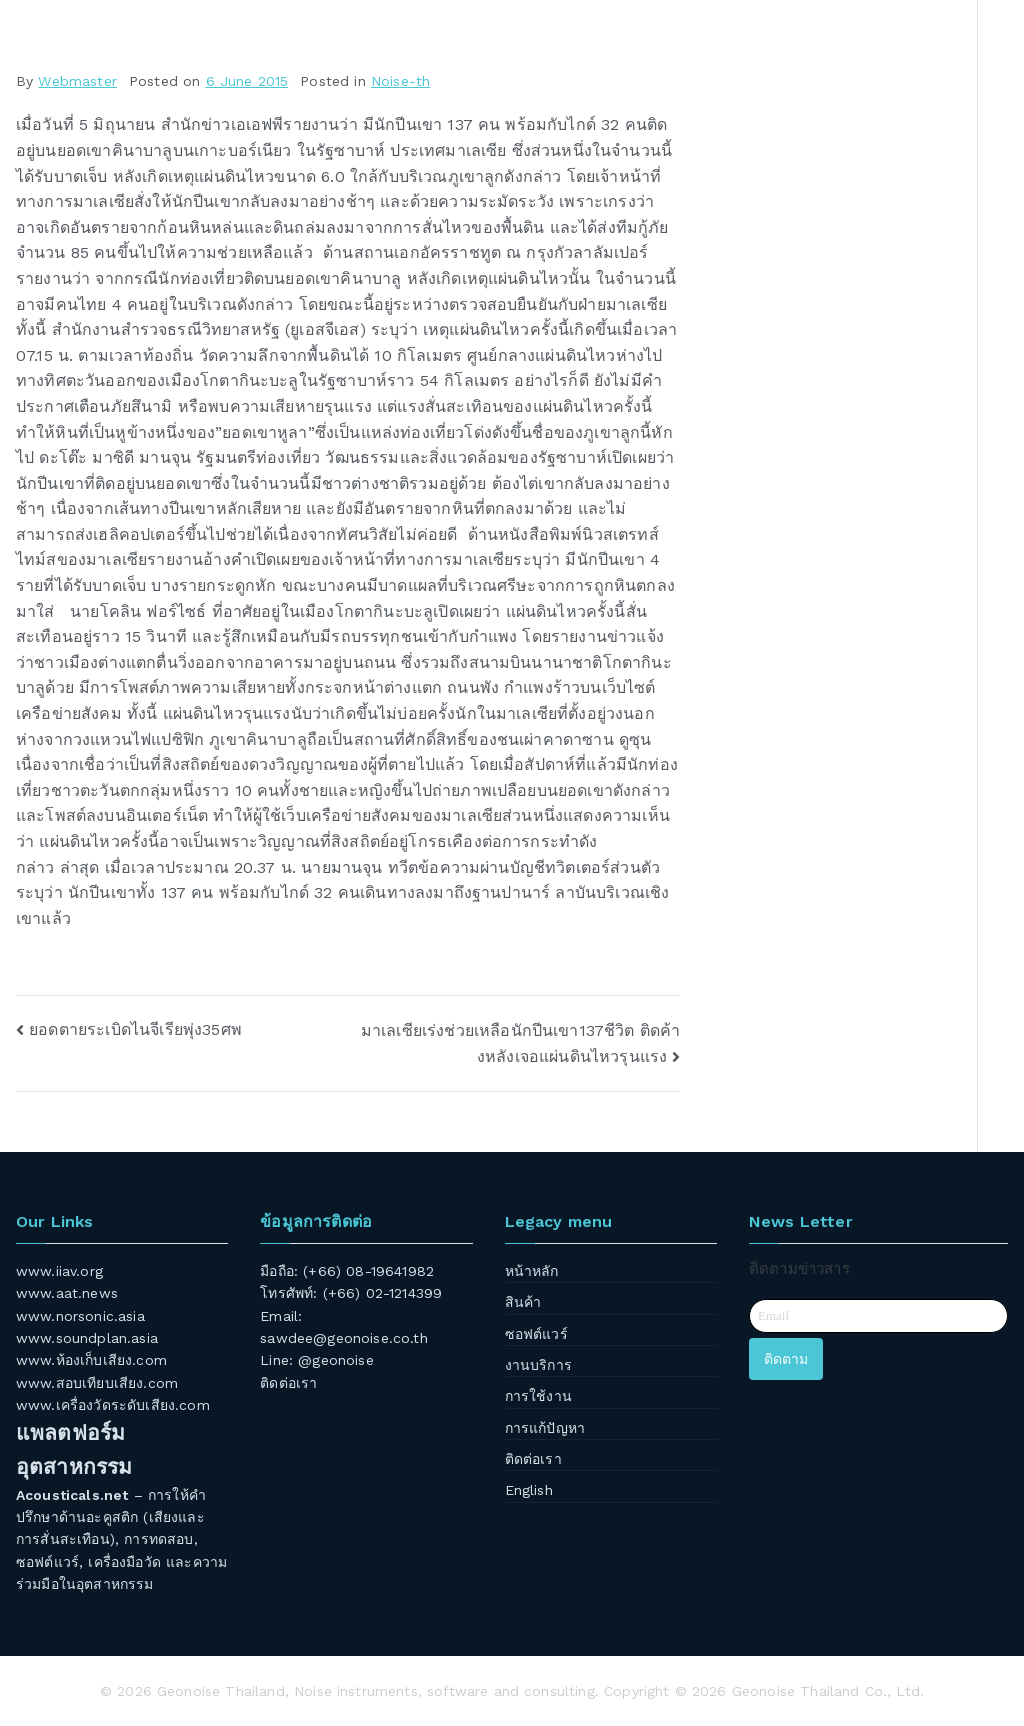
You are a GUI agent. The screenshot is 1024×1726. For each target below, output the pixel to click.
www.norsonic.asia (80, 1316)
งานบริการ (538, 1365)
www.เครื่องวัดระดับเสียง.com (113, 1405)
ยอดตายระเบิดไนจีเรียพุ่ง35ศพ (135, 1029)
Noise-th (400, 81)
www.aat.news (67, 1293)
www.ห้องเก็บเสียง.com (91, 1360)
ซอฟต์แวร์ (536, 1334)
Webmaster (77, 81)
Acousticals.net (72, 1495)
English (529, 1490)
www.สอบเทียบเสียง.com (97, 1383)
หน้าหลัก (532, 1271)
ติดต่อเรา (288, 1383)
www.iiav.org (59, 1271)
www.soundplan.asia (87, 1338)
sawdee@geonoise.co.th (343, 1338)
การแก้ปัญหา (545, 1428)
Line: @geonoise (316, 1360)
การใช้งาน (538, 1396)
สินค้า (523, 1302)
